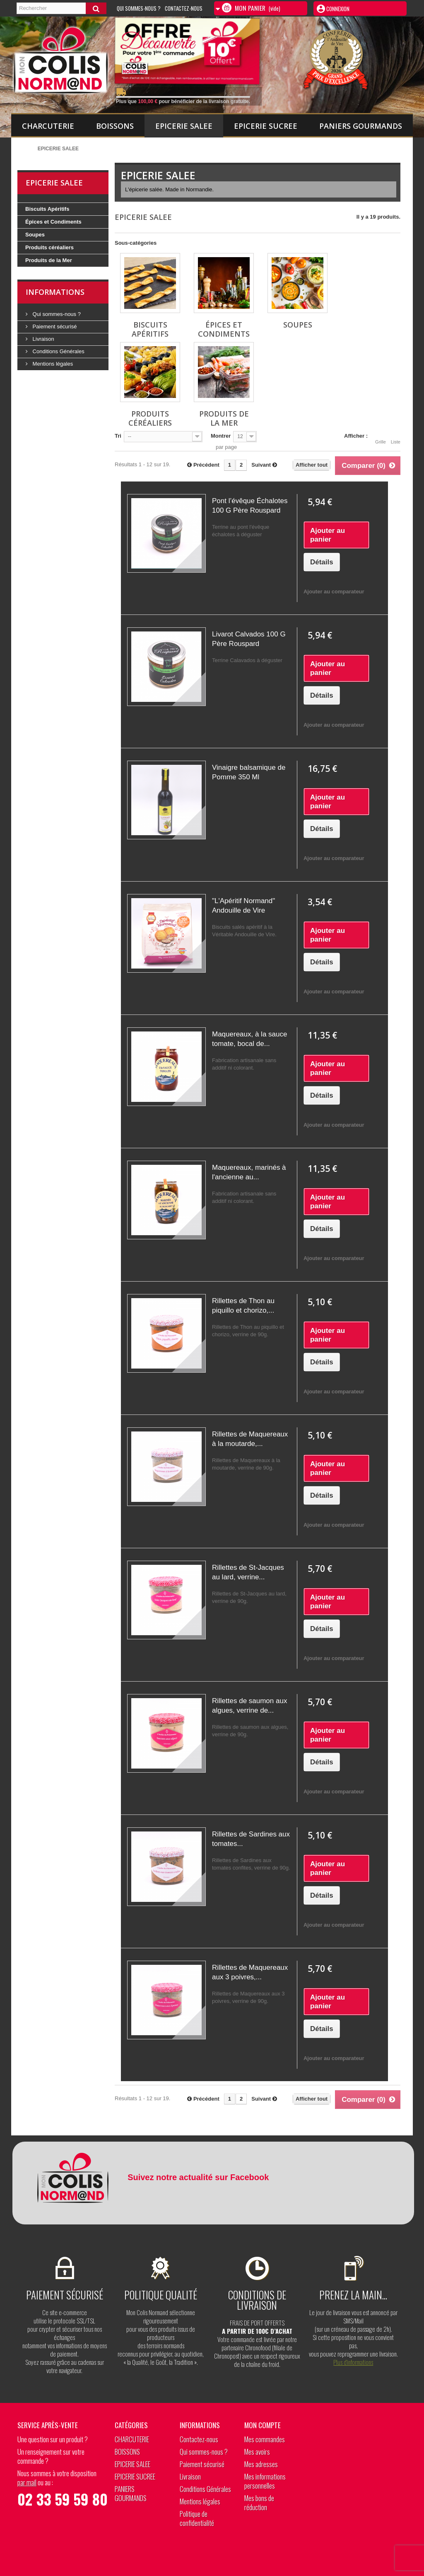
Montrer (221, 436)
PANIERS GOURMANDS (360, 126)
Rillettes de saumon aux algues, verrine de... (249, 1705)
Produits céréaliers (49, 247)
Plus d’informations (353, 2361)
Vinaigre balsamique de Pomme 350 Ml (248, 772)
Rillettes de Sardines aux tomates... (251, 1839)
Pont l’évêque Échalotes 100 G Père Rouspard (249, 505)
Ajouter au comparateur (334, 591)
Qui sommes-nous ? (56, 314)
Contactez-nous (183, 8)
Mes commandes (264, 2439)
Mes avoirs (257, 2451)
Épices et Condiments (53, 222)
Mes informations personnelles (265, 2481)
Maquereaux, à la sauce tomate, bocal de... (249, 1039)
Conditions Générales (57, 351)
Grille (380, 436)
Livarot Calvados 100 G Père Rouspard (249, 639)
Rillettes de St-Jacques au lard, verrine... (248, 1572)
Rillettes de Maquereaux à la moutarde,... (250, 1439)
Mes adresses (261, 2464)
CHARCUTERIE (48, 126)
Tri (118, 436)
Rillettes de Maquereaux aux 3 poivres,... (250, 1972)
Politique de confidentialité (197, 2518)
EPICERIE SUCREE (265, 126)
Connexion (337, 9)
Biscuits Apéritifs (47, 209)
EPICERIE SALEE (183, 126)
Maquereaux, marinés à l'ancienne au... (249, 1172)
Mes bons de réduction (259, 2502)
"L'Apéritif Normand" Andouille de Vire (243, 905)
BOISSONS (115, 126)
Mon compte (262, 2425)
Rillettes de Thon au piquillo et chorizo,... (243, 1305)
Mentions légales (52, 364)
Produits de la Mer (48, 260)
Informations (55, 292)
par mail (26, 2482)
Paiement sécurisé (54, 326)
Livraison (42, 339)
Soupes (35, 234)
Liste (395, 436)
